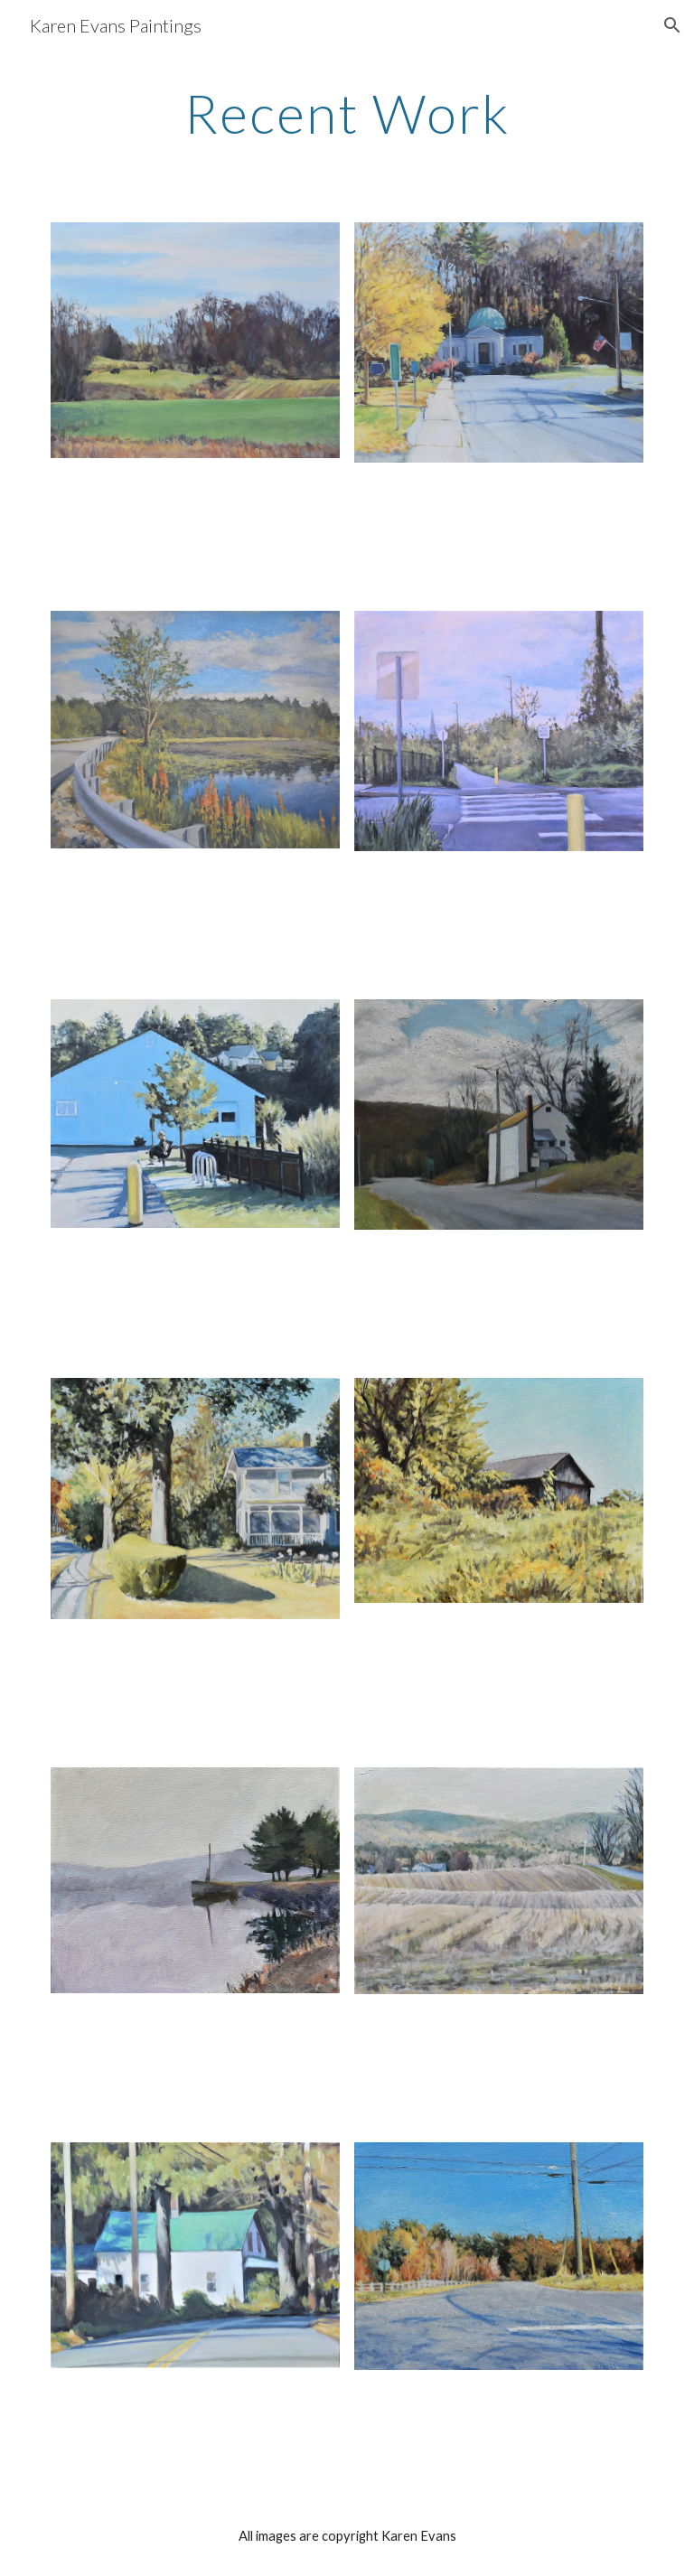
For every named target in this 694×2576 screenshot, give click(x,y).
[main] (346, 113)
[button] (672, 25)
